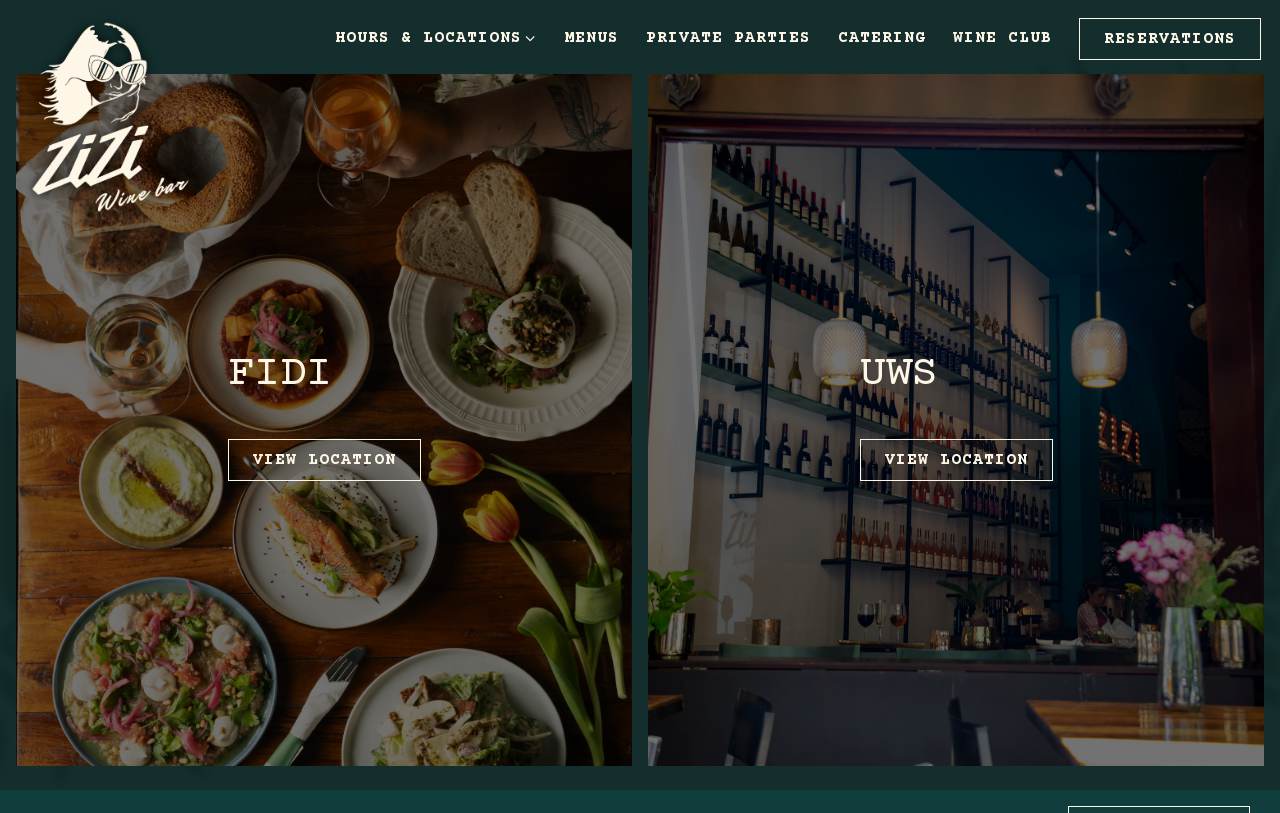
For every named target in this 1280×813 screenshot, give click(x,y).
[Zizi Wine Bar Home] (125, 116)
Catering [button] (882, 38)
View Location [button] (324, 460)
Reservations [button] (1170, 39)
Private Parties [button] (728, 38)
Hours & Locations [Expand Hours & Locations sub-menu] (436, 37)
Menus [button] (591, 38)
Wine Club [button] (1002, 38)
